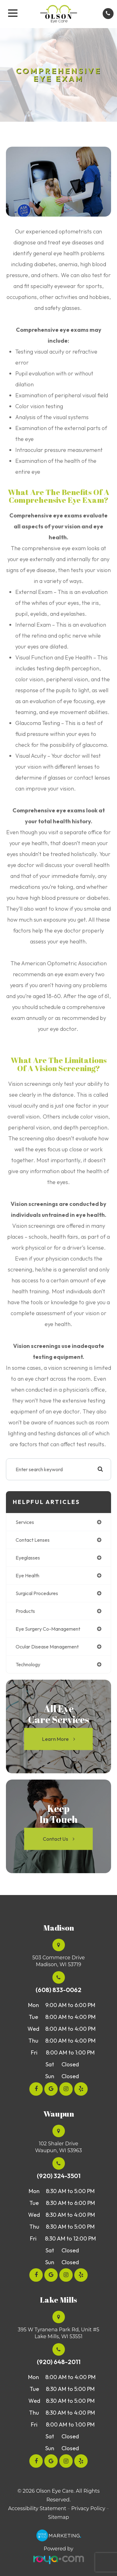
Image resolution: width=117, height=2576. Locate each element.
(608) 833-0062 (58, 1990)
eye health (27, 1575)
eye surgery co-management (48, 1629)
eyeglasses (28, 1558)
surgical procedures (37, 1593)
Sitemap (58, 2517)
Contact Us (55, 1838)
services (25, 1522)
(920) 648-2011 (58, 2362)
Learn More (55, 1739)
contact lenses (33, 1540)
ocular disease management (47, 1646)
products (25, 1611)
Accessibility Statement (37, 2508)
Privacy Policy (88, 2508)
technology (28, 1664)
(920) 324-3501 (58, 2176)
